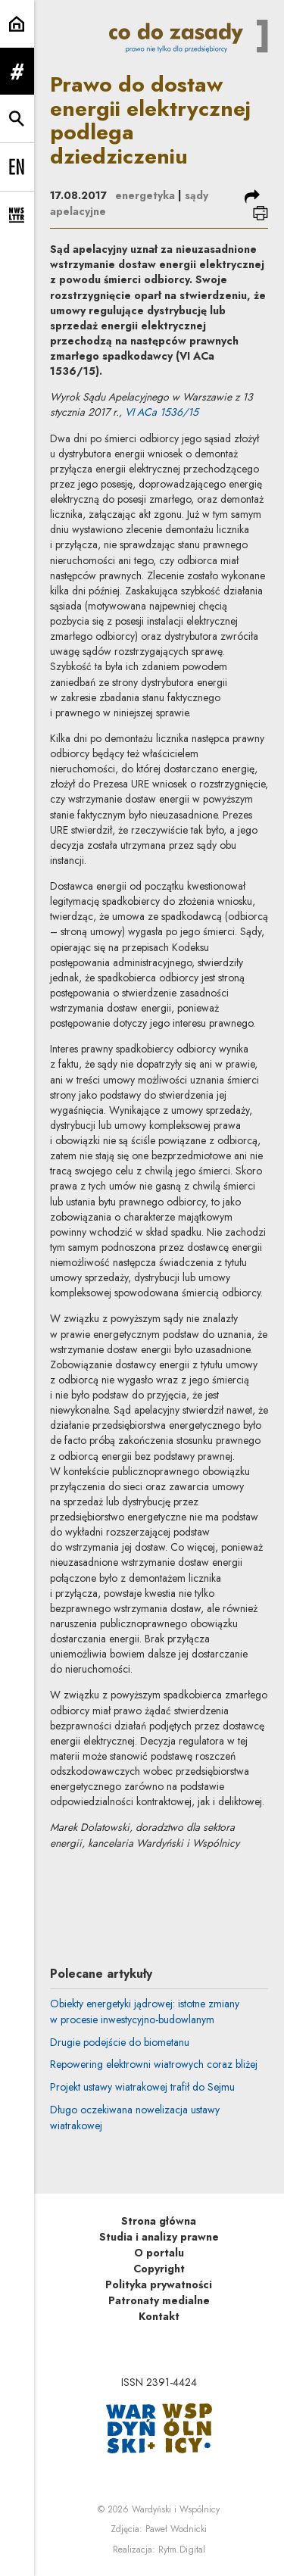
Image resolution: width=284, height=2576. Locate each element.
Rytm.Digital (181, 2549)
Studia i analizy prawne (159, 2236)
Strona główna (158, 2220)
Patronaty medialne (159, 2300)
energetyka (145, 195)
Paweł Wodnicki (176, 2529)
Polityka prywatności (158, 2284)
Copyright (159, 2268)
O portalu (159, 2252)
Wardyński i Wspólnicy (176, 2509)
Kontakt (159, 2316)
